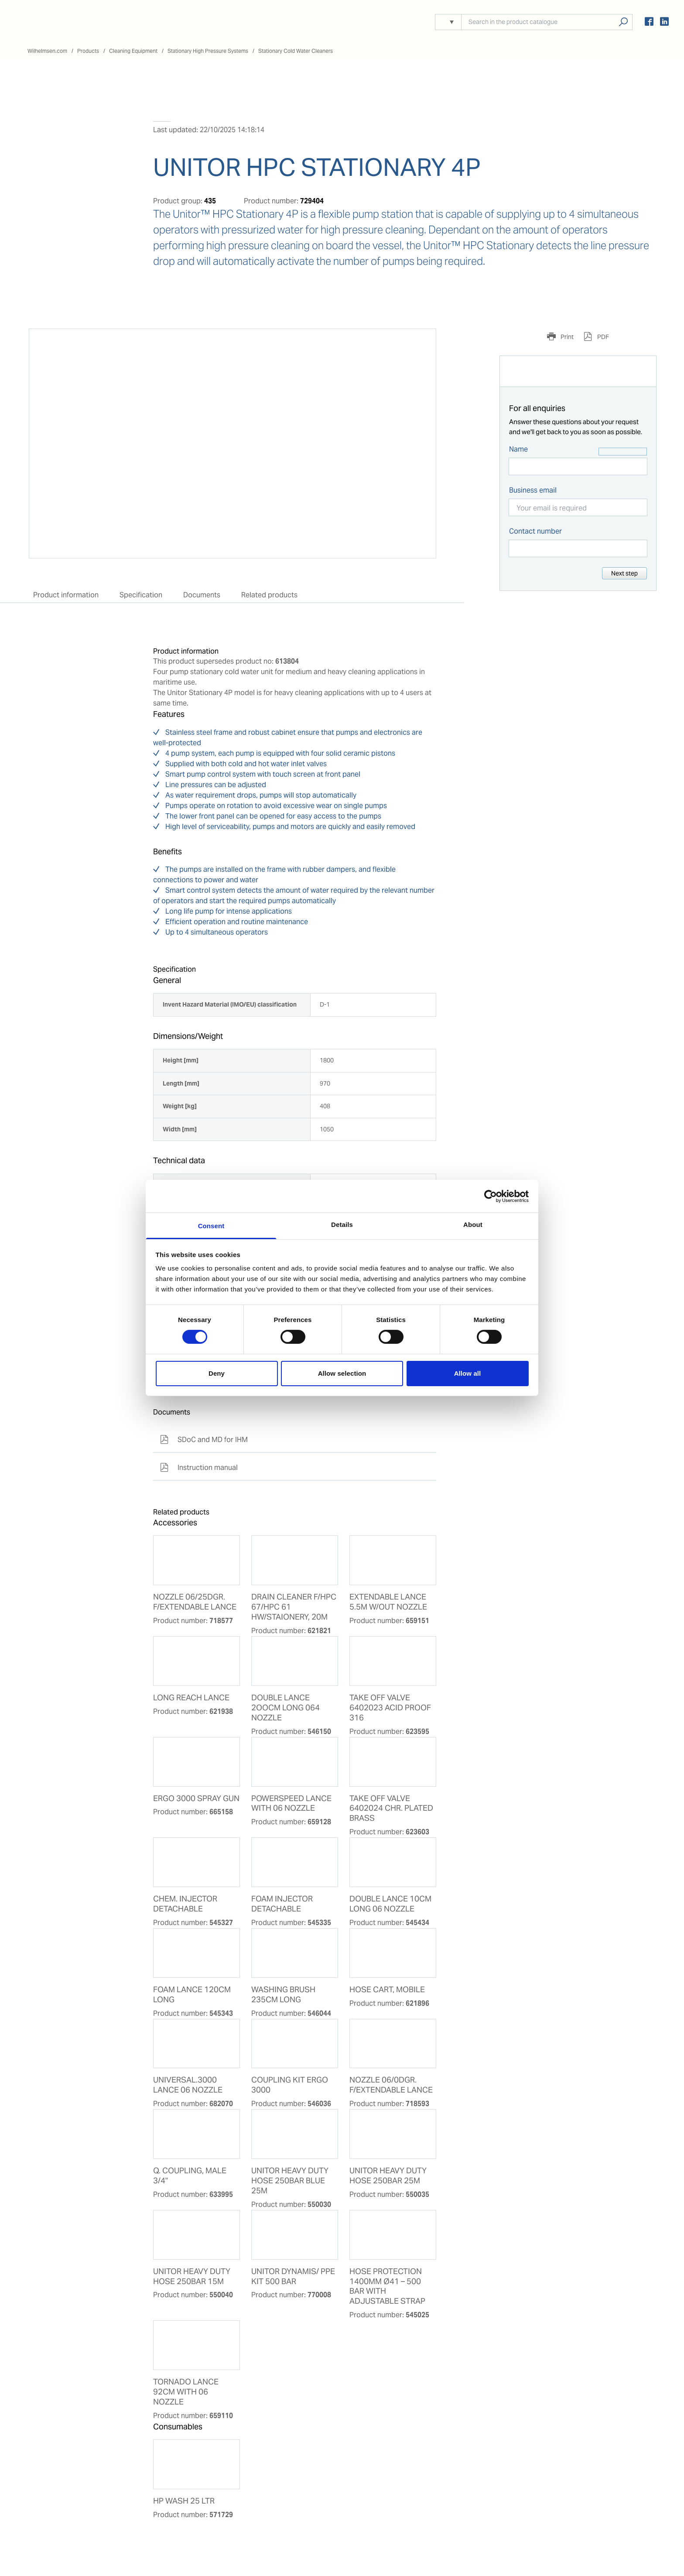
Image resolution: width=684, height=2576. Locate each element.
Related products (269, 594)
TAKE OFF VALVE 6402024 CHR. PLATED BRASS (391, 1808)
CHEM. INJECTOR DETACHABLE (185, 1904)
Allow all (467, 1373)
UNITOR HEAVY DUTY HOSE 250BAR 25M (388, 2175)
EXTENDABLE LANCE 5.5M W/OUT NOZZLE (388, 1602)
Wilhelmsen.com (47, 51)
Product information (66, 594)
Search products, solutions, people (623, 22)
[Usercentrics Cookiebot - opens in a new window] (490, 1195)
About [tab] (472, 1224)
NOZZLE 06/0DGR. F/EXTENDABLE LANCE (391, 2085)
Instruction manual (199, 1467)
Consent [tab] (211, 1226)
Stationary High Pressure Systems (208, 51)
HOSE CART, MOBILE (387, 1989)
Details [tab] (342, 1224)
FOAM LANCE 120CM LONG (192, 1994)
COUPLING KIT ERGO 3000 (289, 2085)
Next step (624, 573)
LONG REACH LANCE (191, 1697)
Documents (201, 594)
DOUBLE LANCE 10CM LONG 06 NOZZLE (390, 1904)
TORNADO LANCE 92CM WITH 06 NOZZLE (186, 2392)
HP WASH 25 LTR (184, 2501)
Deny (217, 1373)
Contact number (535, 531)
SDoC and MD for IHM (204, 1439)
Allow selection (342, 1373)
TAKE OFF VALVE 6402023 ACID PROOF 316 (390, 1708)
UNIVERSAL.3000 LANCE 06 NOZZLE (187, 2085)
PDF (602, 337)
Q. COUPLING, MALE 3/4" (189, 2175)
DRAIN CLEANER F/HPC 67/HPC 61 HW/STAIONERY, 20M (293, 1607)
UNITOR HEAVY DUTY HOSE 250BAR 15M (191, 2276)
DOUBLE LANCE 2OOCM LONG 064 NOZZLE (285, 1708)
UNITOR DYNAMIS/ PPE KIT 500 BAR (293, 2276)
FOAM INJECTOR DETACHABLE (282, 1904)
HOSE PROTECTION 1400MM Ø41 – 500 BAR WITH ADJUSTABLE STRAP (387, 2286)
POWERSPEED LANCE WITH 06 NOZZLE (291, 1803)
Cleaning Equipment (133, 51)
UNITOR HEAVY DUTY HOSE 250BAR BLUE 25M (289, 2181)
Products (88, 51)
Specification (141, 594)
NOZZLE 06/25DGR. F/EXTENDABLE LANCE (194, 1602)
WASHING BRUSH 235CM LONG (283, 1994)
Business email (533, 490)
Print (566, 337)
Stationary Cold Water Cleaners (295, 51)
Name (518, 449)
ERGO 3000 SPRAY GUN (196, 1798)
